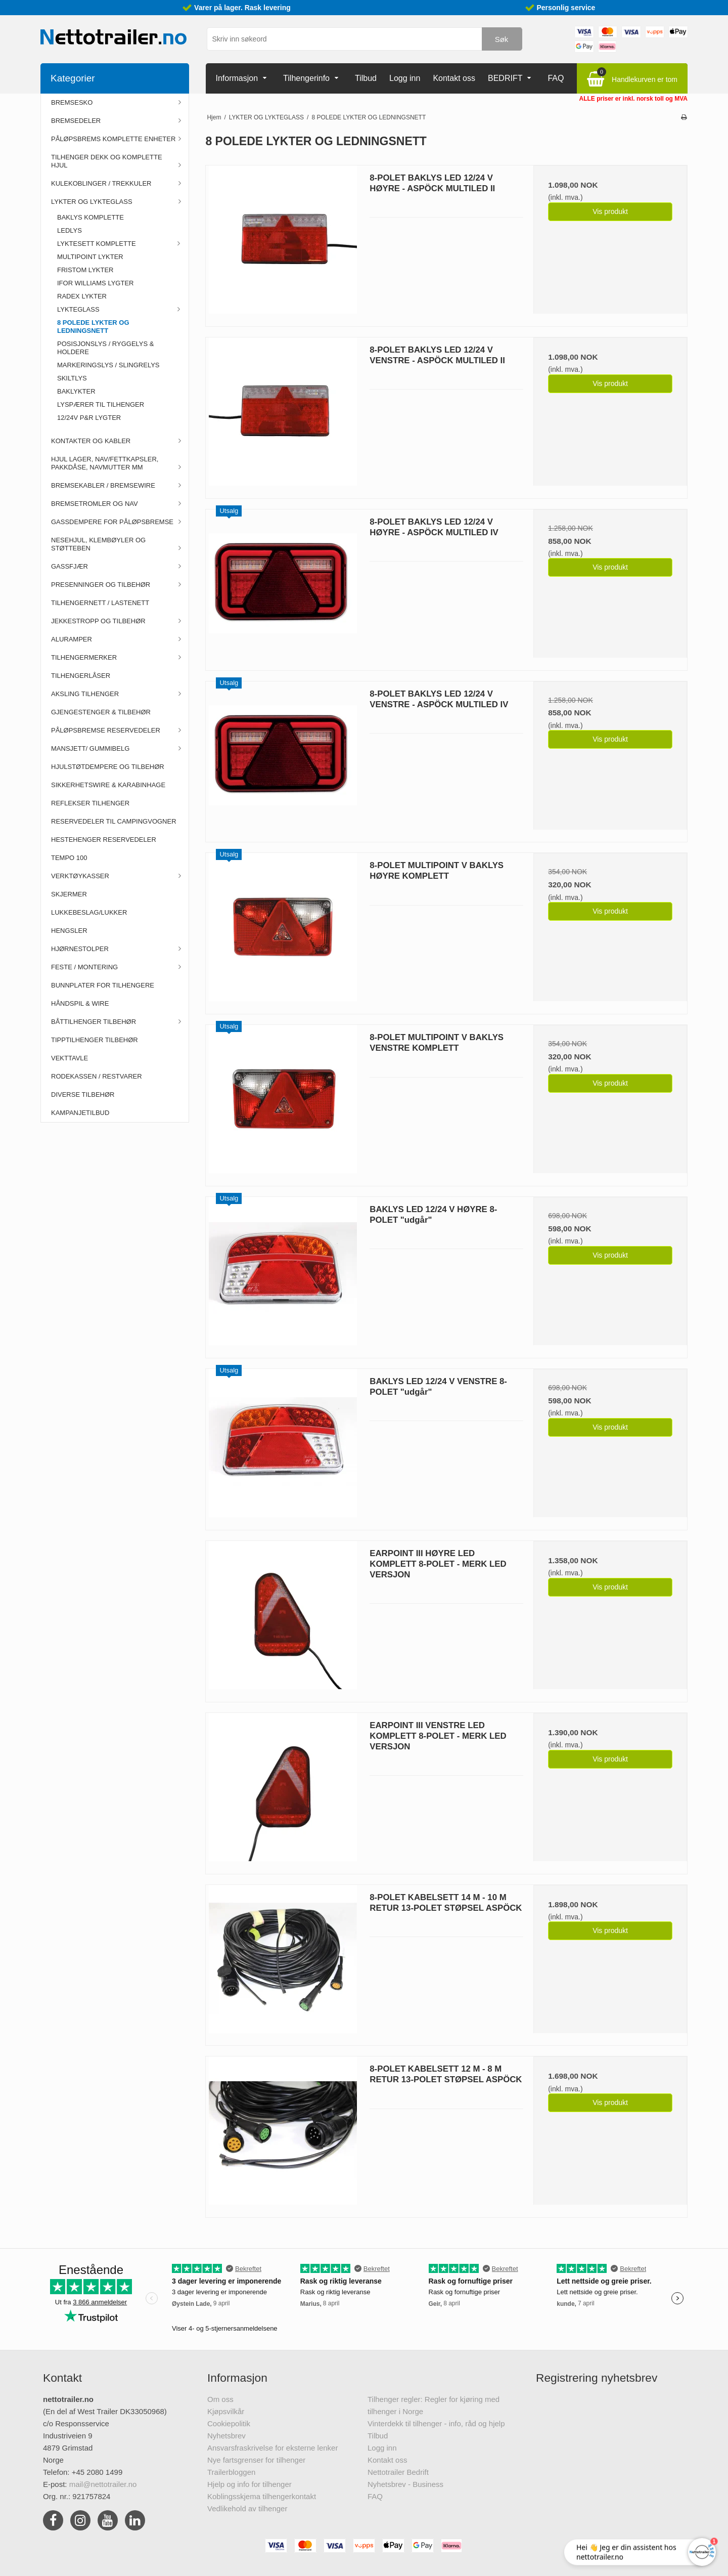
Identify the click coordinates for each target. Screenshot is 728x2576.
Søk (502, 39)
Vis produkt (610, 211)
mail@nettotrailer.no (103, 2484)
